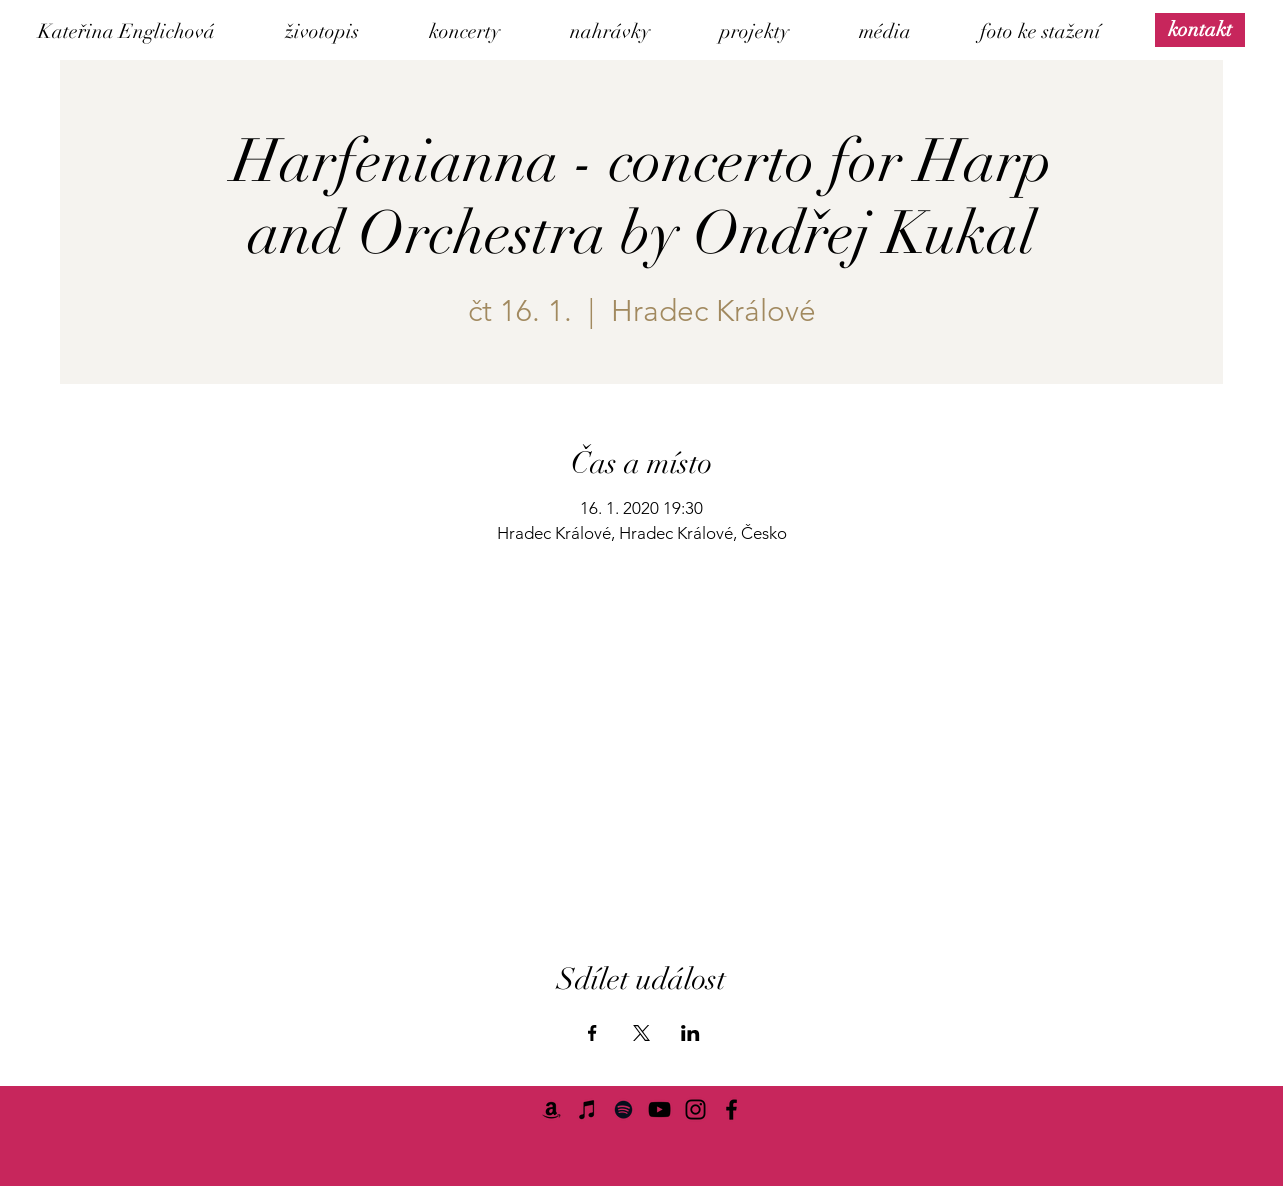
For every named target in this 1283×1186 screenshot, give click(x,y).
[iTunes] (587, 1109)
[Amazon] (551, 1109)
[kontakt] (1200, 29)
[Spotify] (623, 1109)
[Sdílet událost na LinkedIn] (690, 1033)
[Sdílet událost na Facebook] (592, 1033)
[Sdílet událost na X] (641, 1033)
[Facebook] (731, 1109)
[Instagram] (695, 1109)
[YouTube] (659, 1109)
